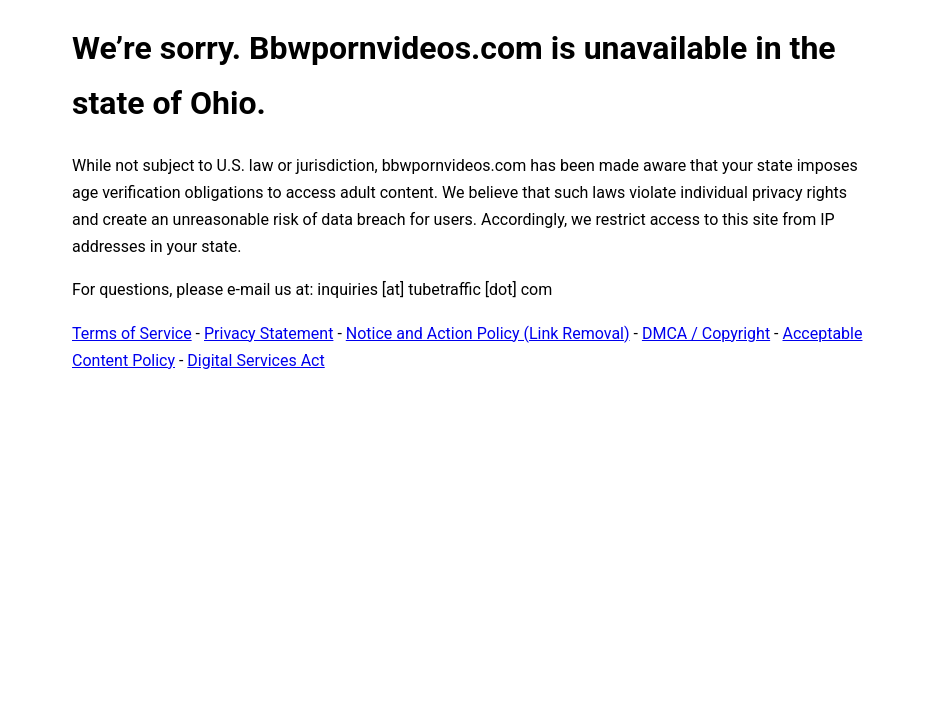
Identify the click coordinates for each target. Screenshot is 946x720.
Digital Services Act (255, 360)
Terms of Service (132, 333)
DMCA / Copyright (706, 333)
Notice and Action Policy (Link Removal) (488, 333)
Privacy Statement (268, 333)
